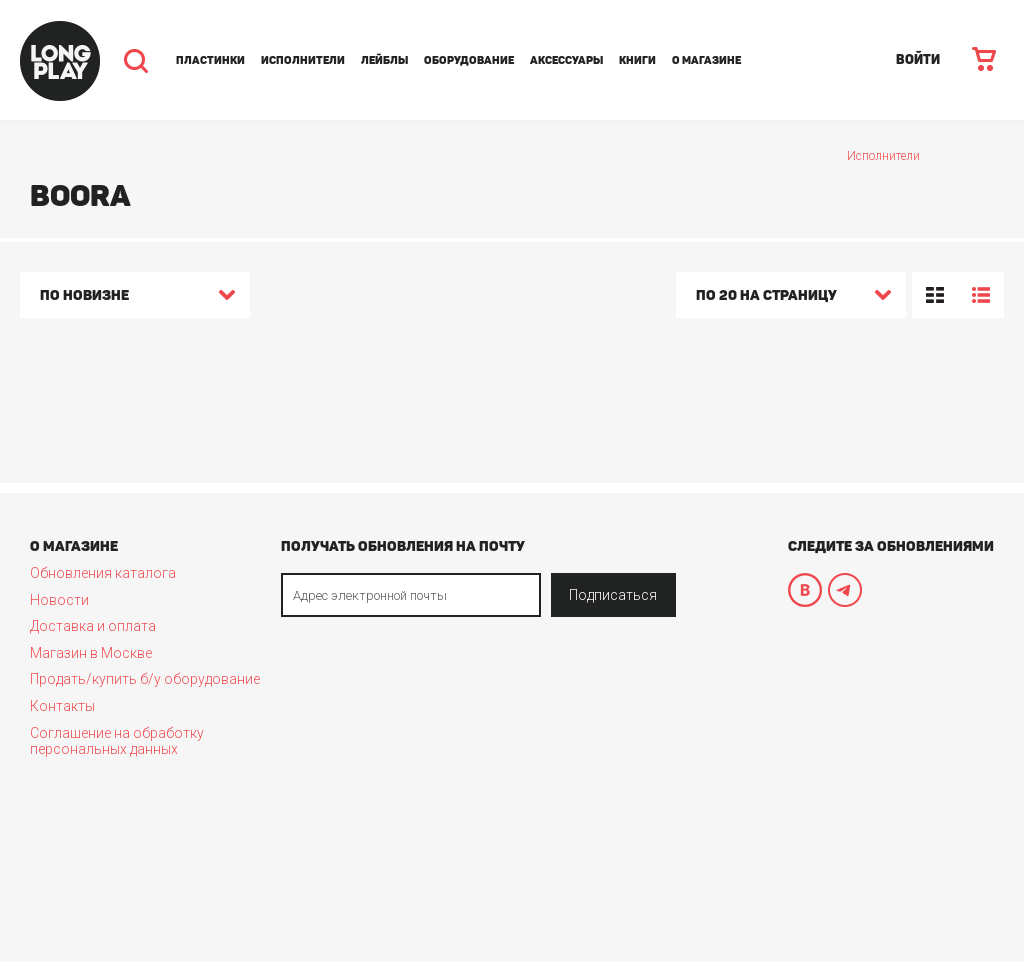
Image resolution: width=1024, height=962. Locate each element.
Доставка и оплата (93, 626)
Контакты (62, 706)
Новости (59, 600)
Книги (637, 60)
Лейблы (384, 60)
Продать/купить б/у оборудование (145, 679)
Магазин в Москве (91, 653)
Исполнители (303, 60)
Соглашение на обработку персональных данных (117, 741)
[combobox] (135, 298)
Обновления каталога (103, 573)
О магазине (706, 60)
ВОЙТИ (918, 59)
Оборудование (469, 60)
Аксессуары (566, 60)
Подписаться (613, 595)
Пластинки (210, 60)
